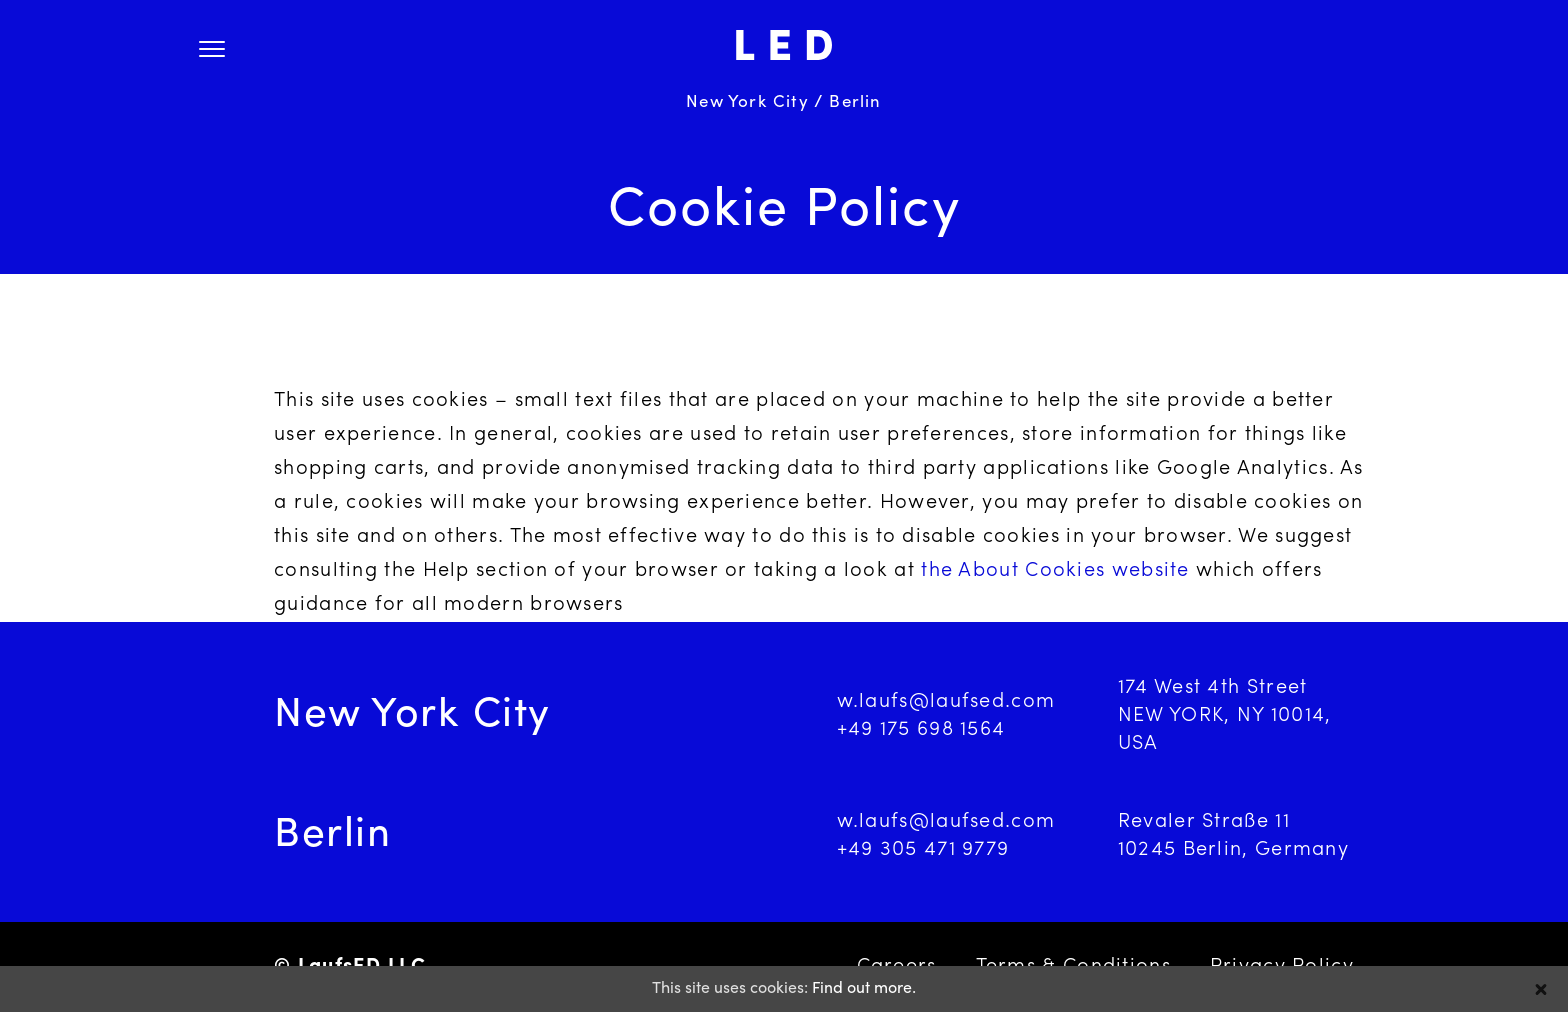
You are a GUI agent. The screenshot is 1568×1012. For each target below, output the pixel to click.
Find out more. (864, 989)
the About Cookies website (1055, 571)
